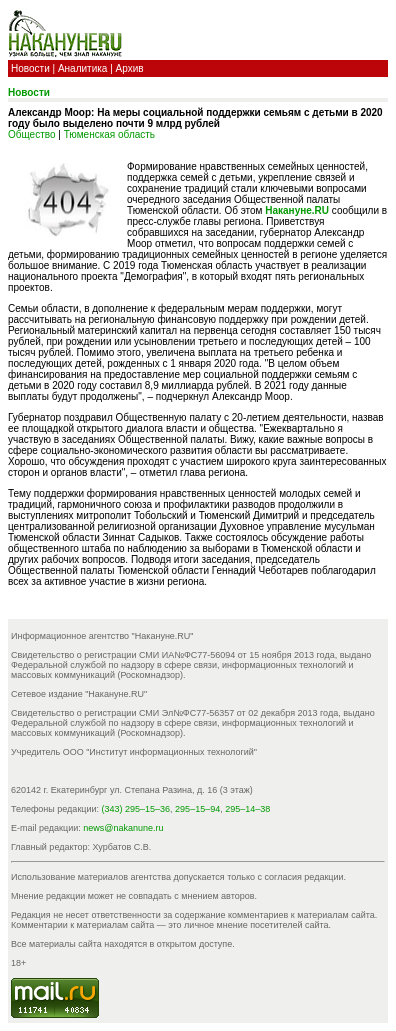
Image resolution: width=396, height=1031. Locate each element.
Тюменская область (109, 134)
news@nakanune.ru (123, 828)
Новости (30, 68)
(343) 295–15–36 (136, 809)
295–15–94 (197, 809)
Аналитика (83, 68)
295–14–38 (247, 809)
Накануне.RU (297, 210)
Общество (32, 134)
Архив (130, 68)
